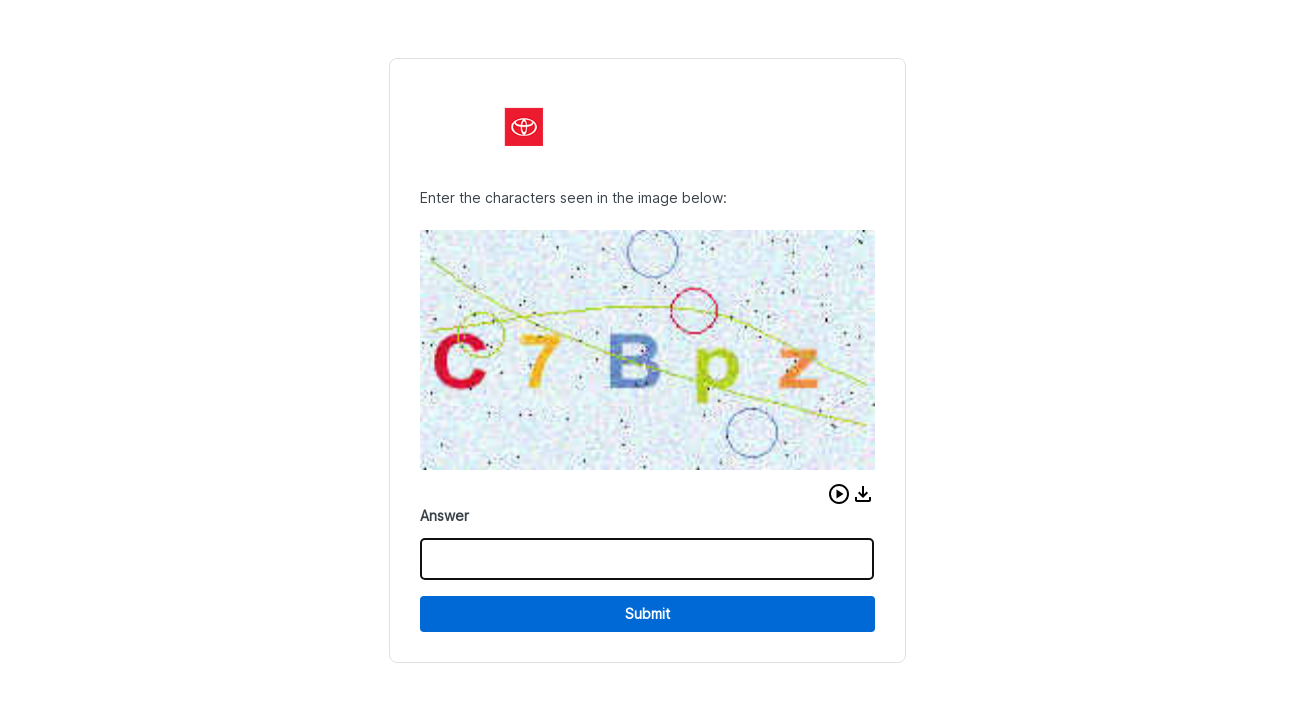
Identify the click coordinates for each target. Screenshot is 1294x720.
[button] (839, 494)
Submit (647, 613)
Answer (444, 515)
